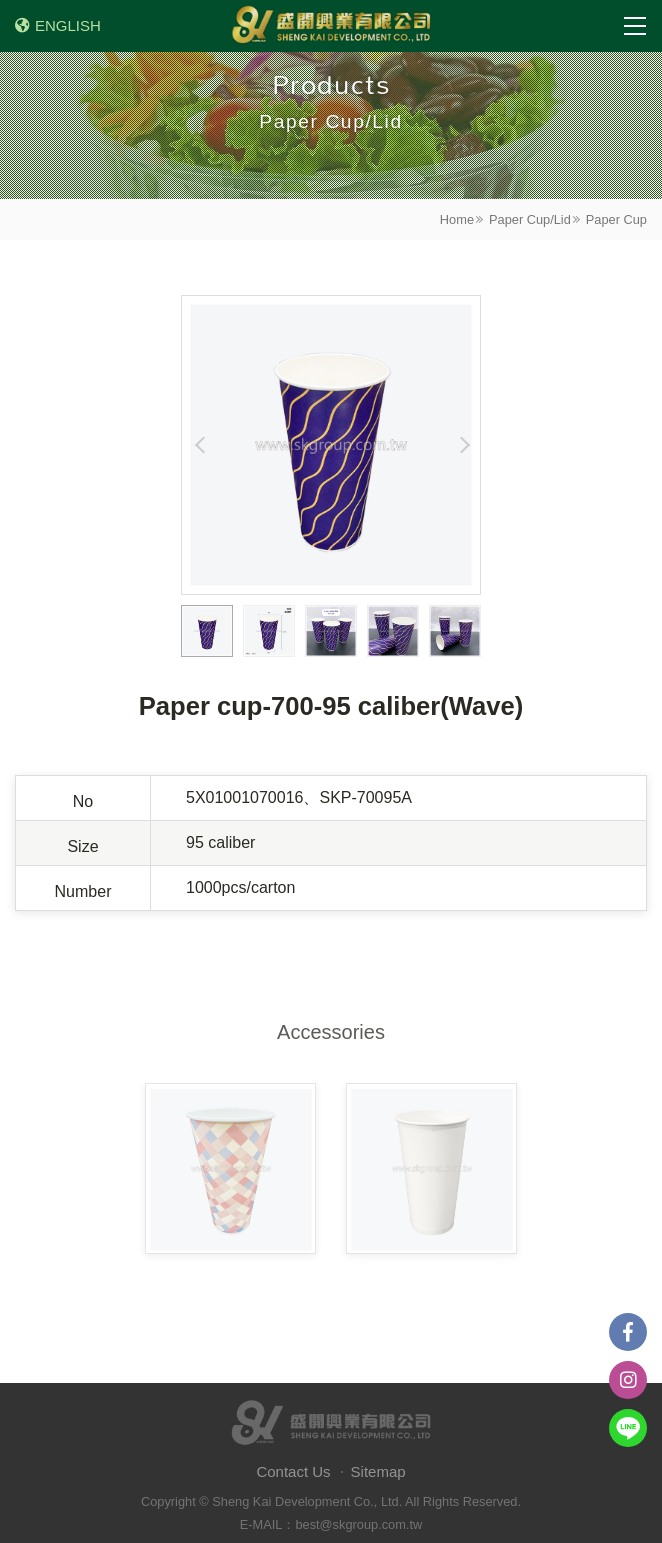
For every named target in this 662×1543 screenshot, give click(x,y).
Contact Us (293, 1471)
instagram (628, 1380)
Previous (199, 445)
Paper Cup (616, 219)
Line (628, 1428)
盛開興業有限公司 (331, 26)
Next (462, 445)
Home (457, 219)
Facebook (628, 1332)
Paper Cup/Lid (530, 219)
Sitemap (378, 1471)
